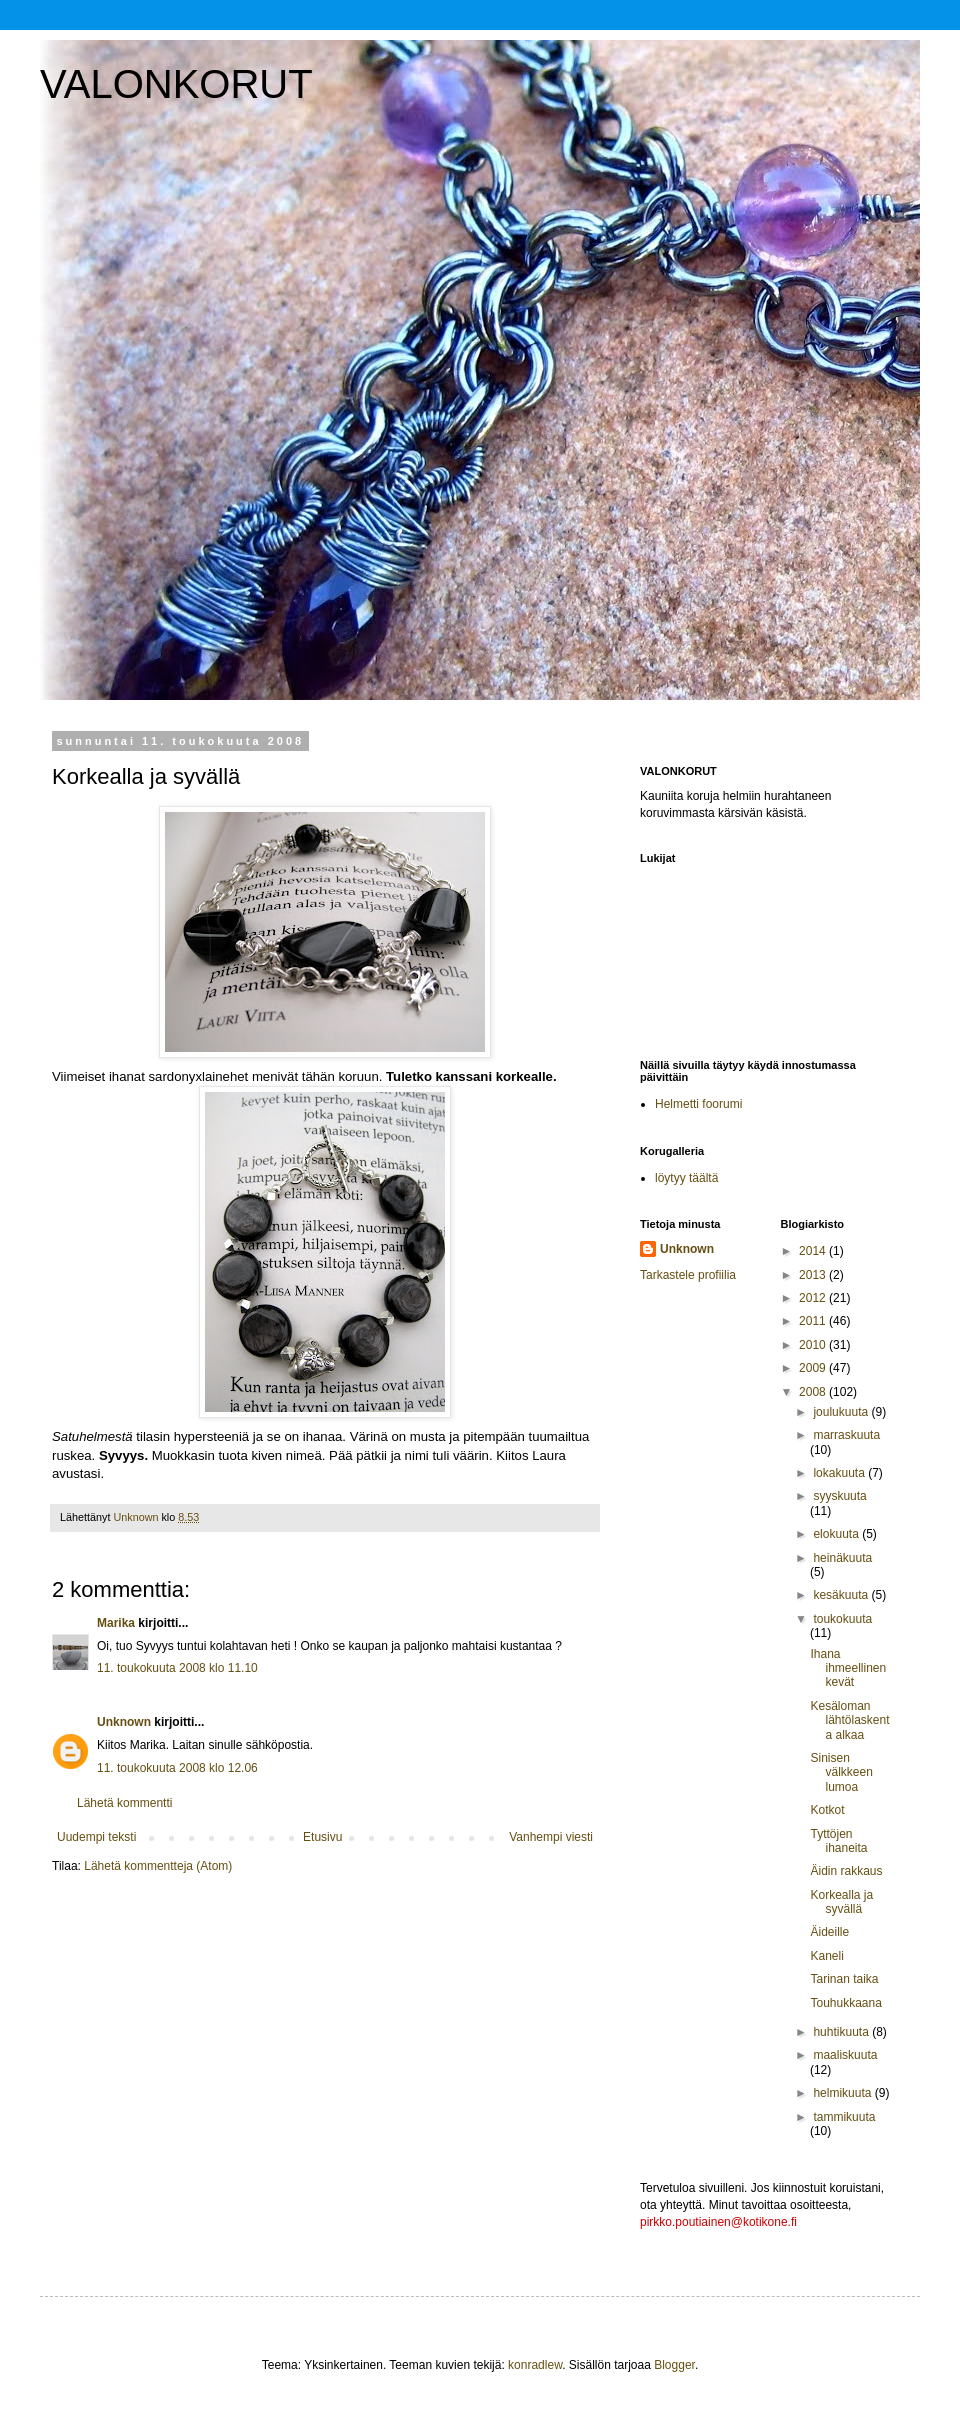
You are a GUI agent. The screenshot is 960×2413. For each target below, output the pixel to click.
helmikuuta (843, 2093)
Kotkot (827, 1810)
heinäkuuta (842, 1558)
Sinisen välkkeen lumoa (841, 1772)
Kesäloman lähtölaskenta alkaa (849, 1720)
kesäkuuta (842, 1595)
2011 (814, 1321)
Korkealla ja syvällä (841, 1902)
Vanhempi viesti (551, 1837)
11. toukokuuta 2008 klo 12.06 (177, 1768)
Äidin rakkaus (846, 1871)
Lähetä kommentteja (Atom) (158, 1866)
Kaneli (826, 1956)
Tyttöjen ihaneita (838, 1841)
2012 (814, 1298)
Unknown (124, 1722)
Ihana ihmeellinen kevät (848, 1668)
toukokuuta (842, 1619)
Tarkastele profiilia (688, 1275)
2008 (814, 1392)
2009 (814, 1368)
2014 (814, 1251)
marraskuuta (846, 1435)
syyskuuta (839, 1496)
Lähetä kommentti (124, 1803)
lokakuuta (840, 1473)
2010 (814, 1345)
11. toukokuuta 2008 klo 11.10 (177, 1668)
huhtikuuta (842, 2032)
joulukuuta (842, 1412)
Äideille (829, 1932)
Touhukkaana (845, 2003)
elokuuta (837, 1534)
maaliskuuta (845, 2055)
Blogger (674, 2365)
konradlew (535, 2365)
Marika (116, 1623)
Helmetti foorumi (698, 1104)
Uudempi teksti (96, 1837)
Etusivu (322, 1837)
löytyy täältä (686, 1178)
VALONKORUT (176, 84)
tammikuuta (844, 2117)
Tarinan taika (844, 1979)
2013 (814, 1275)
